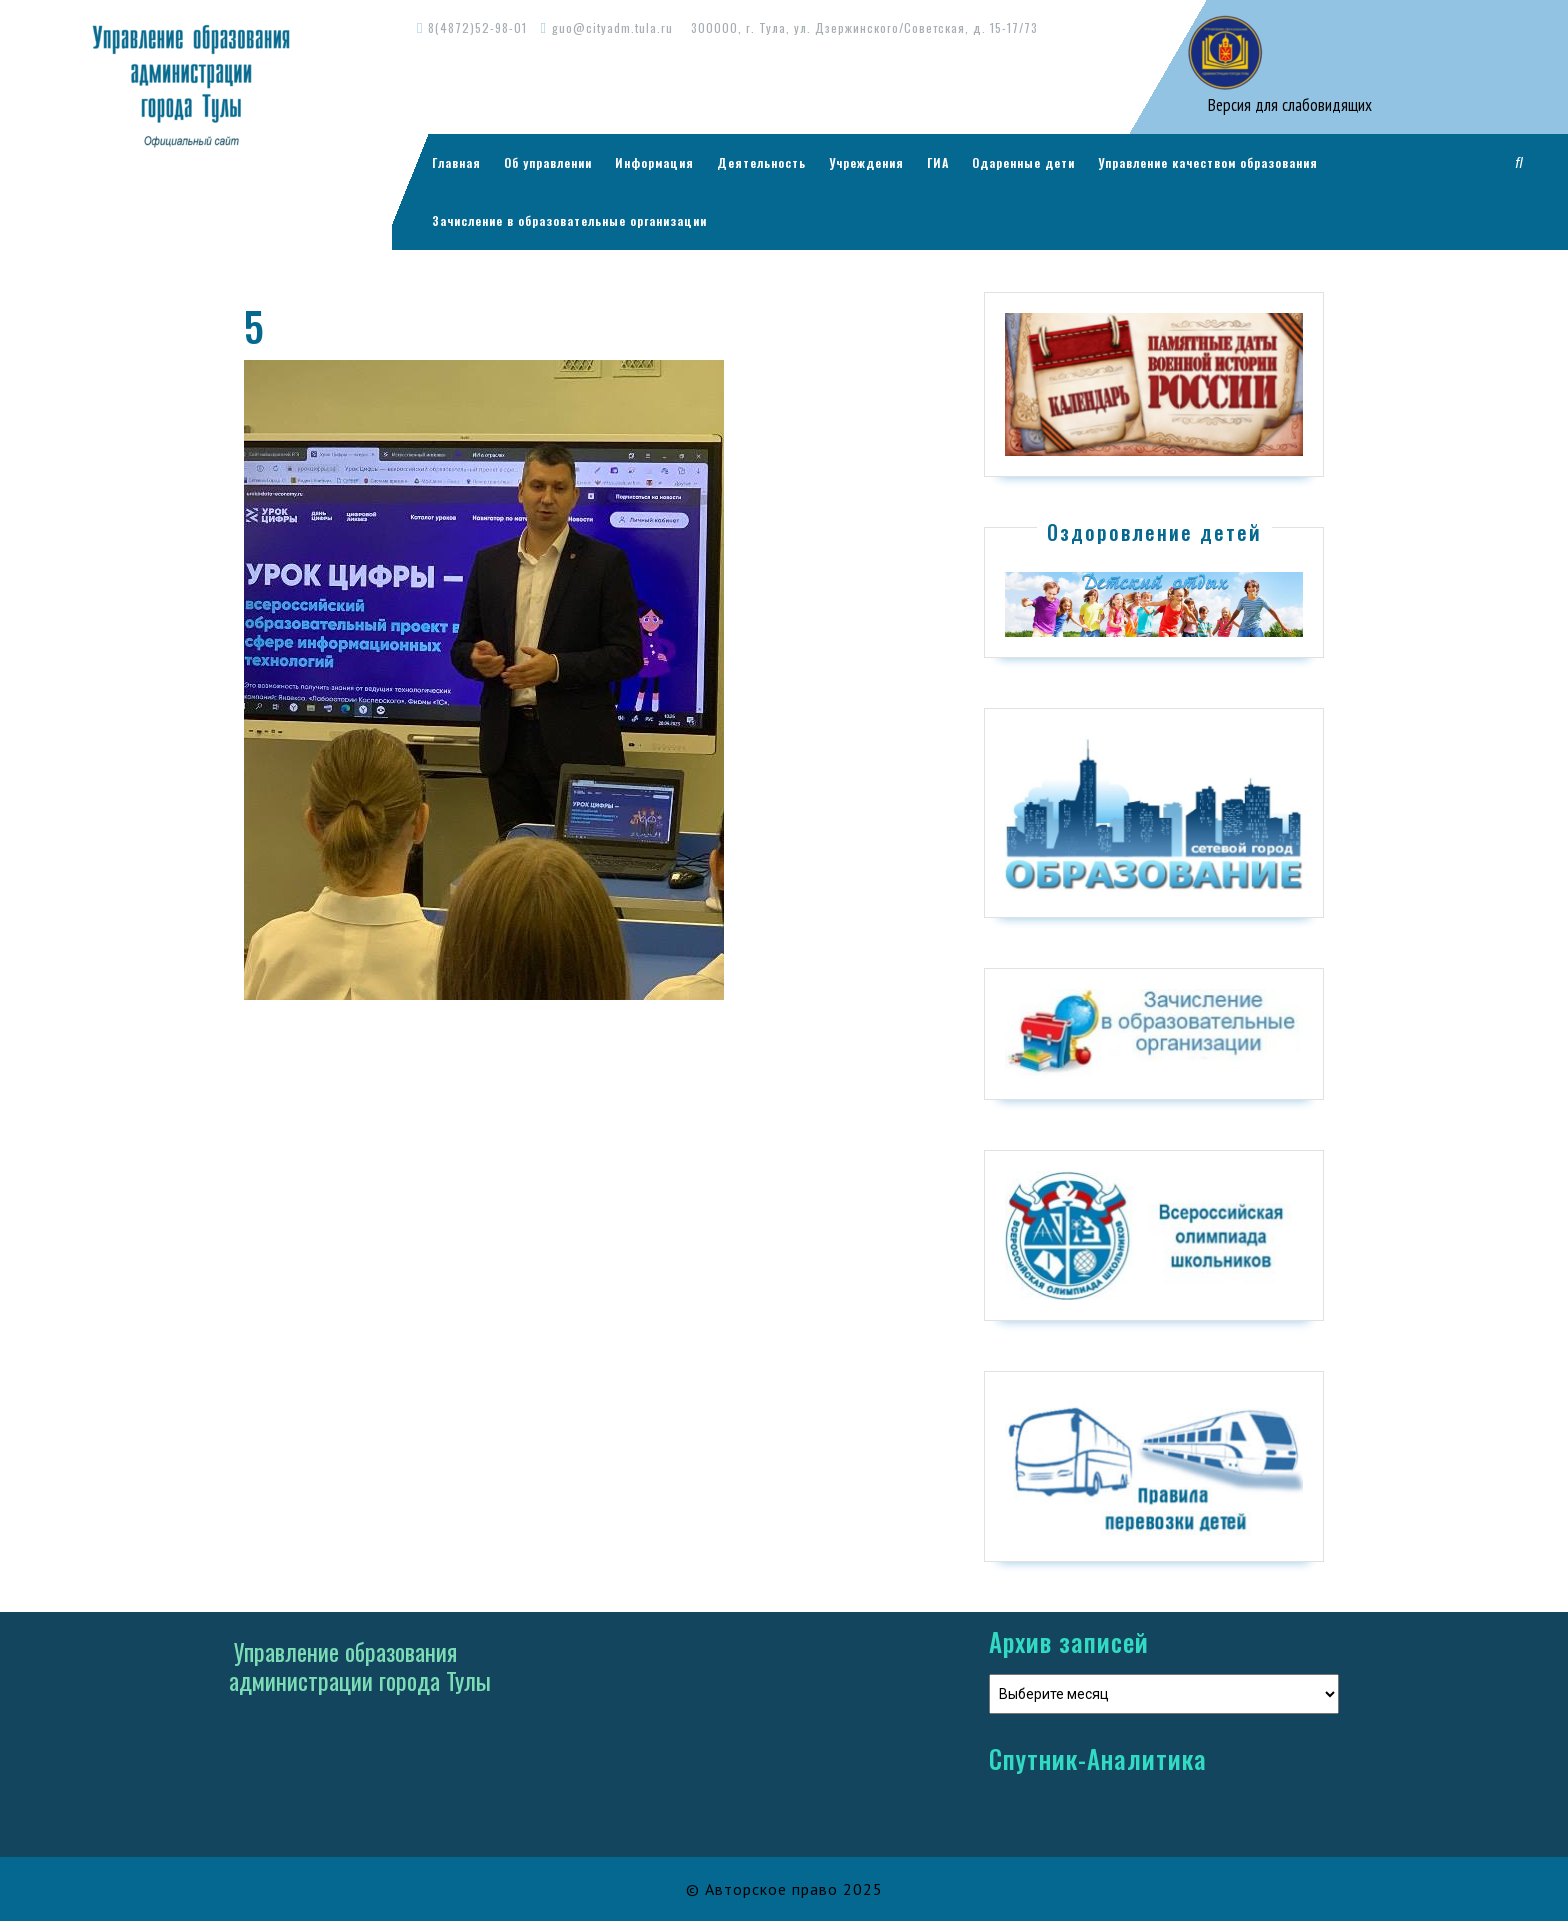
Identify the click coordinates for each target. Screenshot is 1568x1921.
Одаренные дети (1023, 162)
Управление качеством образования (1208, 162)
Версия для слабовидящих (1288, 105)
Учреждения (866, 162)
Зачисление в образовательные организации (569, 220)
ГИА (938, 162)
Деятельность (761, 162)
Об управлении (548, 162)
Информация (654, 162)
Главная (456, 162)
